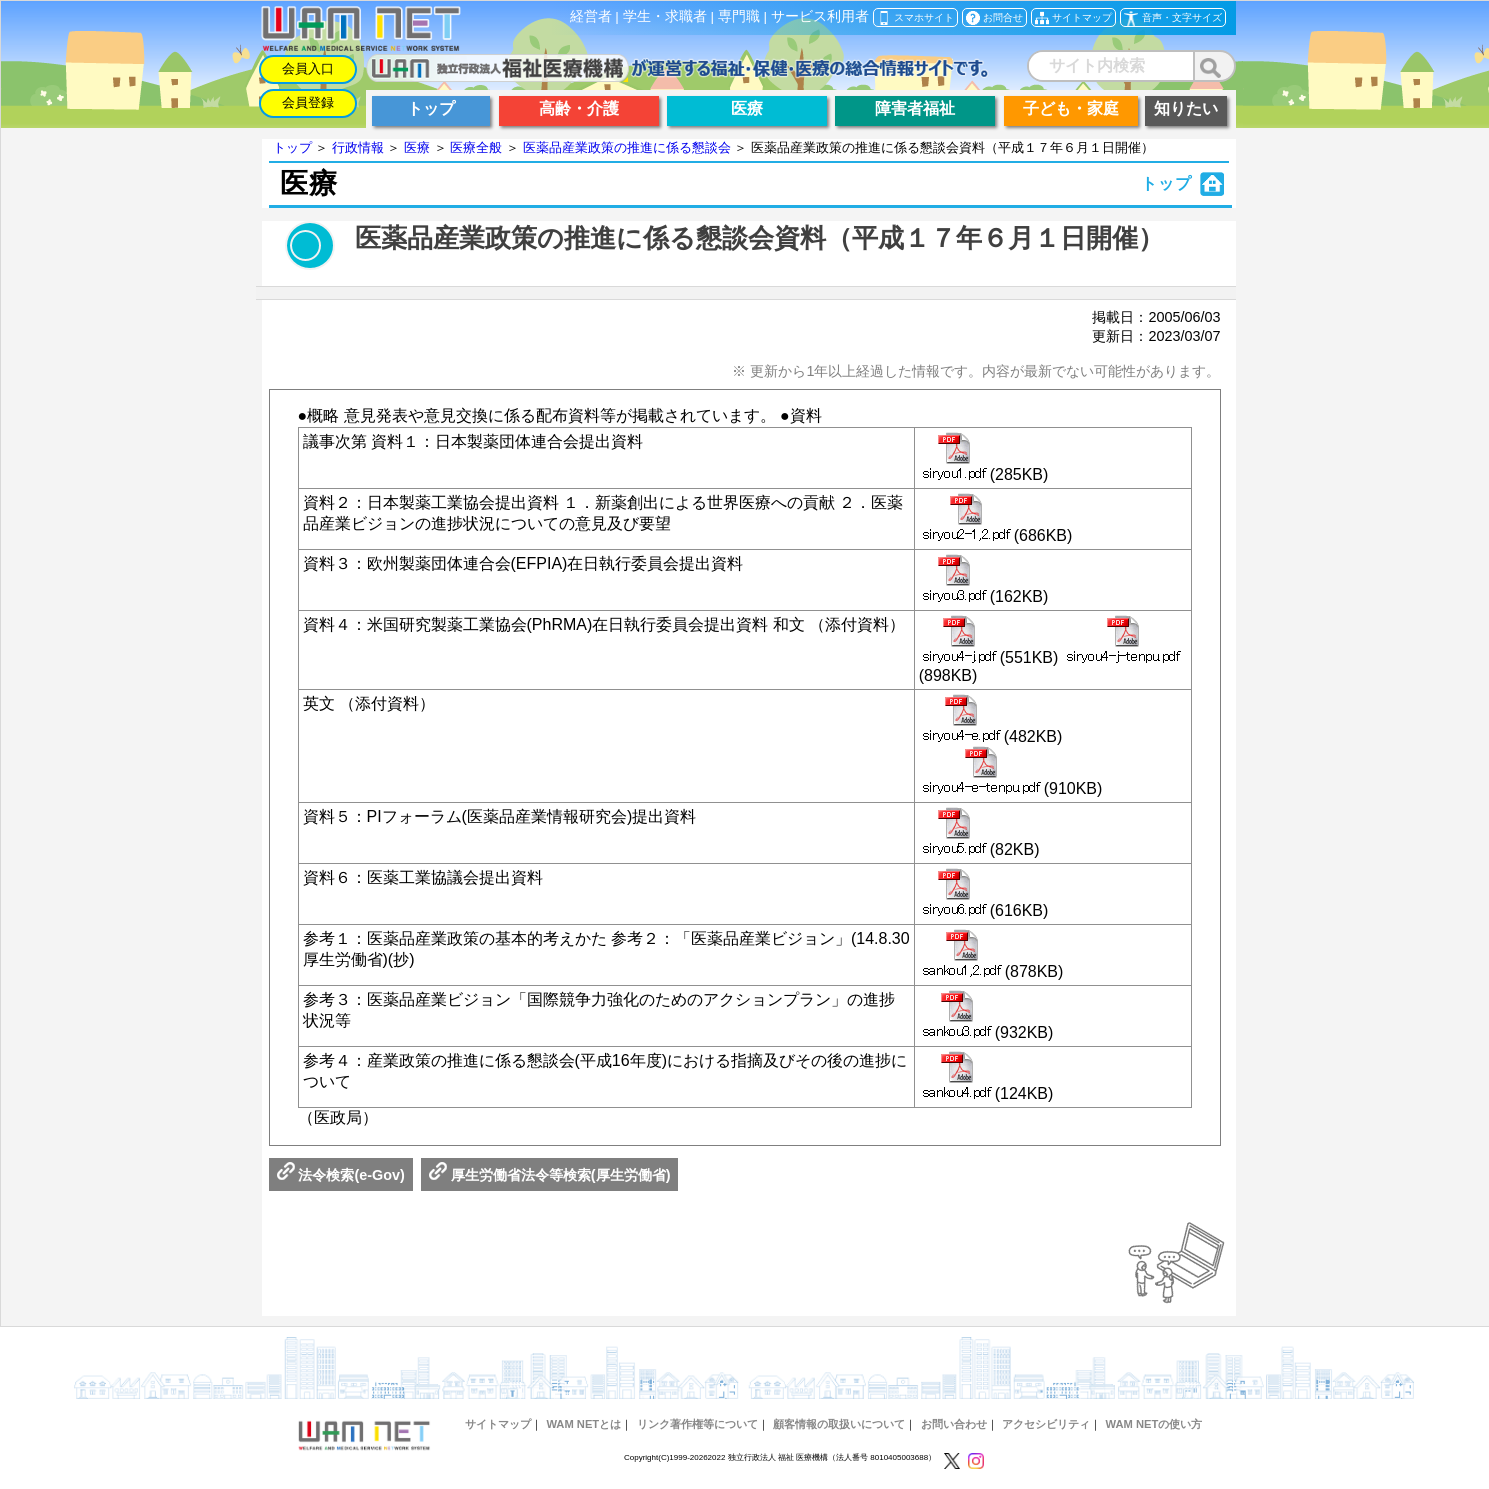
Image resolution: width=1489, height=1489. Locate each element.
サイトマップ (498, 1424)
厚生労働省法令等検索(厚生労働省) (550, 1175)
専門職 (739, 16)
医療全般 (476, 147)
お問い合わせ (954, 1424)
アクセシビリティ (1046, 1424)
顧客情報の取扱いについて (839, 1424)
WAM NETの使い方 (1153, 1424)
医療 (417, 147)
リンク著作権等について (697, 1424)
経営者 (591, 16)
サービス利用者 (820, 16)
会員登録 (308, 102)
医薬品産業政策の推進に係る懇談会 (627, 147)
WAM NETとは (583, 1424)
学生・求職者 (665, 16)
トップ (292, 147)
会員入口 (308, 68)
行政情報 (358, 147)
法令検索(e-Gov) (341, 1175)
